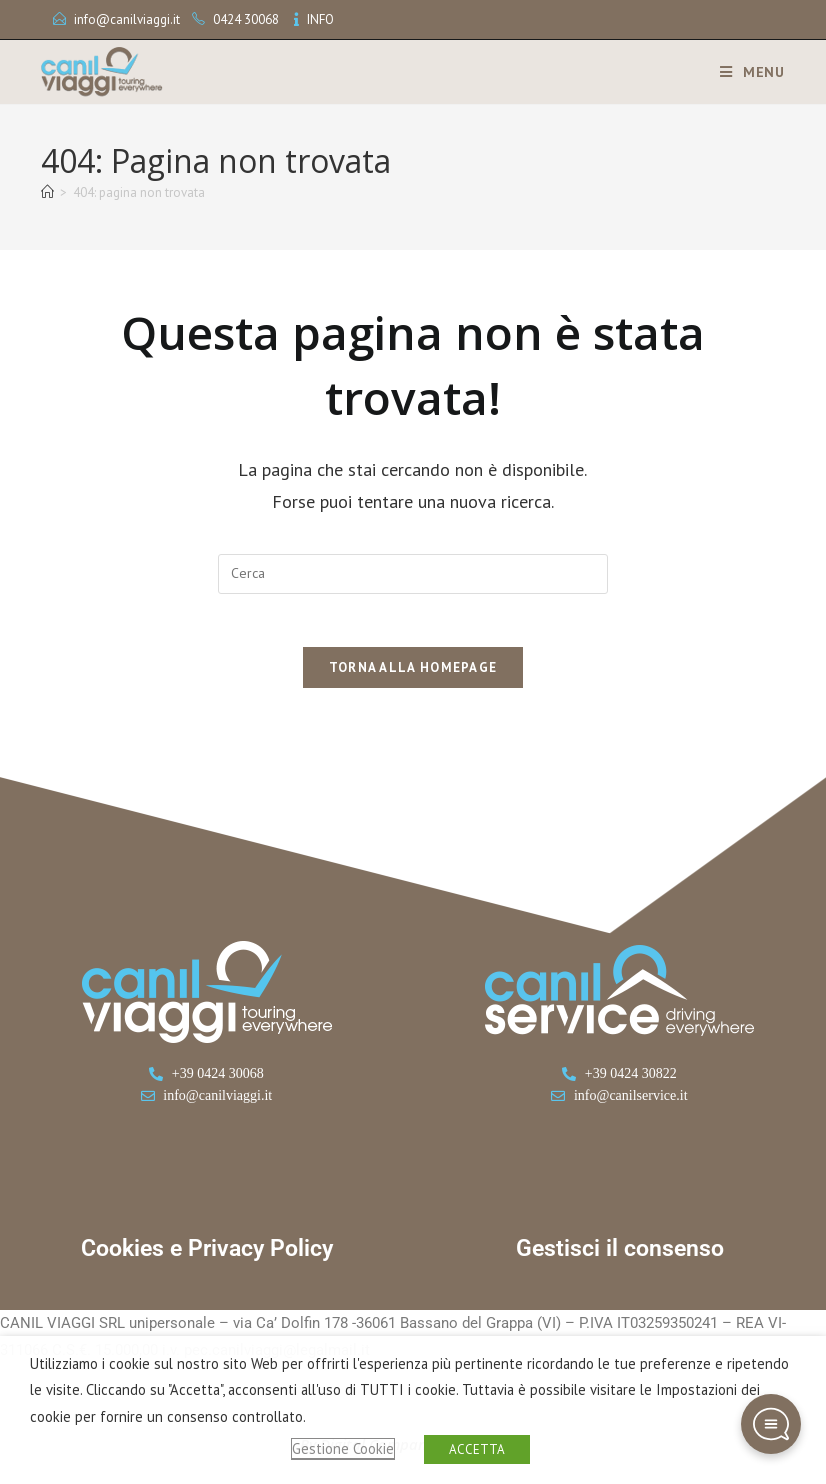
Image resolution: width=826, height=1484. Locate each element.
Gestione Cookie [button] (343, 1448)
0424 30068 (246, 19)
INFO (320, 19)
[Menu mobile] (745, 72)
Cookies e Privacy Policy (207, 1257)
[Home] (47, 192)
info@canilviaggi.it (127, 19)
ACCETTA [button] (477, 1449)
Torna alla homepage (413, 675)
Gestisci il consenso (620, 1257)
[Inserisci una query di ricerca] (413, 574)
